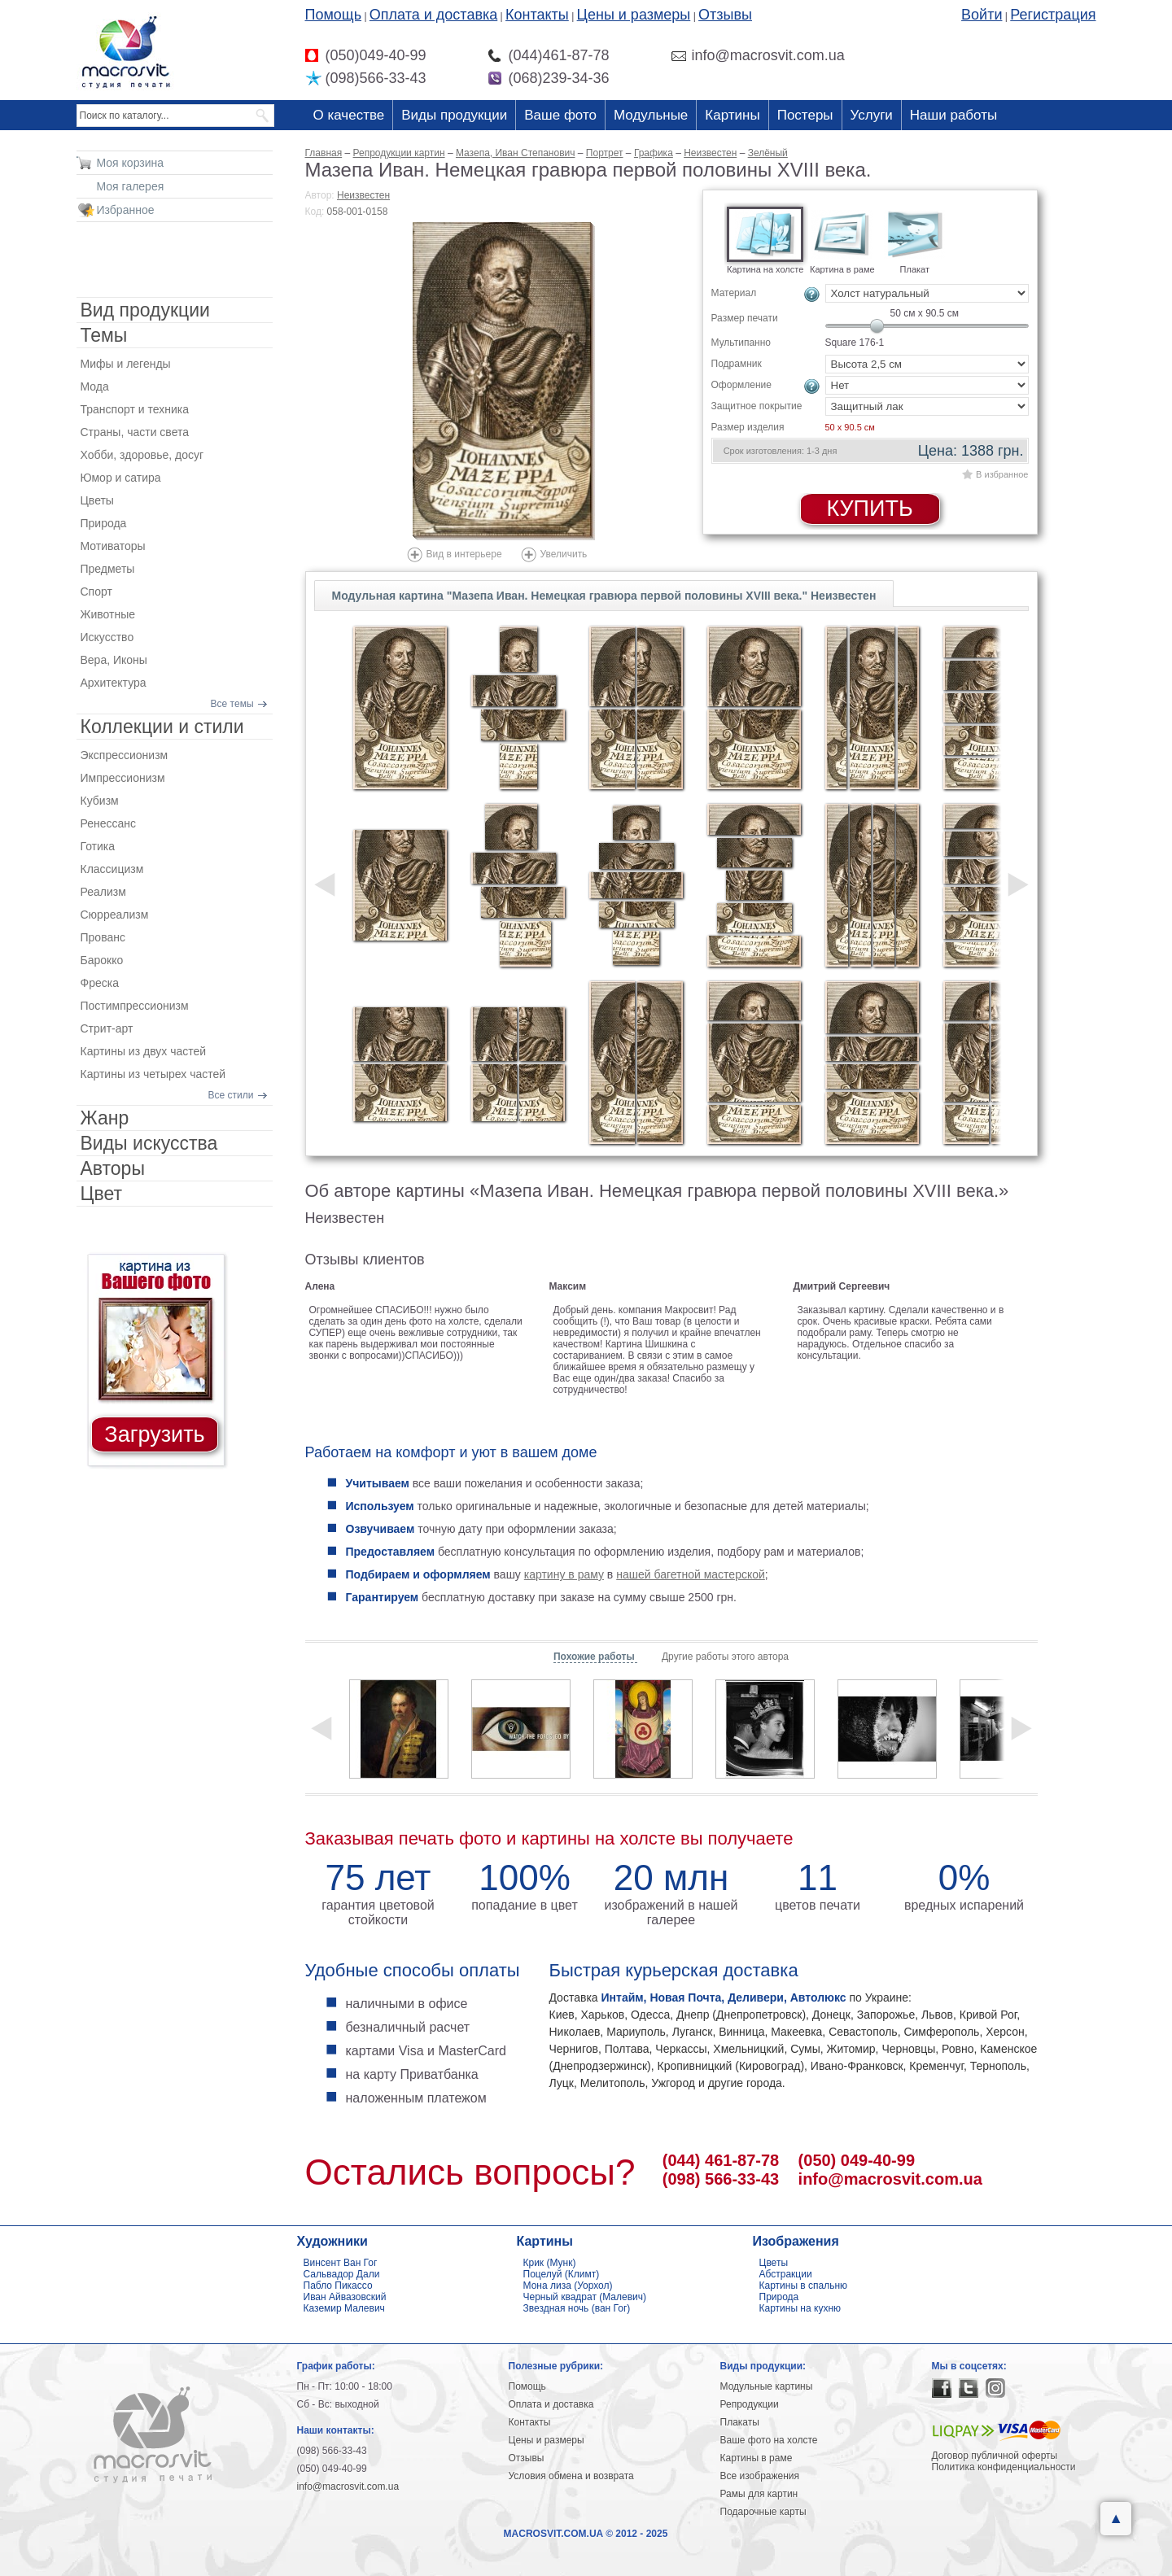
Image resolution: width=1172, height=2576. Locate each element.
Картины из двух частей (144, 1051)
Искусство (107, 637)
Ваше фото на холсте (769, 2440)
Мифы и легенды (126, 363)
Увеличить (564, 554)
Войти (981, 15)
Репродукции (749, 2404)
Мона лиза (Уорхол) (568, 2285)
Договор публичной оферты (995, 2455)
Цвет (102, 1193)
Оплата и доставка (433, 15)
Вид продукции (145, 310)
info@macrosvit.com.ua (890, 2179)
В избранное (1002, 474)
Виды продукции (454, 115)
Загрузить (154, 1434)
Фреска (100, 982)
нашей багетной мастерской (690, 1574)
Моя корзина (130, 162)
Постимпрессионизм (135, 1005)
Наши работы (953, 115)
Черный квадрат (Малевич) (585, 2297)
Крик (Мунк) (549, 2262)
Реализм (103, 891)
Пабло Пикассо (338, 2285)
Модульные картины (766, 2386)
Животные (108, 614)
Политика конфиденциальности (1004, 2467)
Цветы (97, 500)
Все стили (231, 1095)
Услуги (872, 115)
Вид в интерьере (464, 554)
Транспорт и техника (135, 409)
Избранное (126, 209)
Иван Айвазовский (345, 2297)
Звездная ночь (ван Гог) (577, 2308)
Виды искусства (149, 1143)
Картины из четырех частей (153, 1074)
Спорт (96, 591)
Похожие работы (595, 1656)
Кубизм (100, 800)
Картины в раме (756, 2458)
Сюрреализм (115, 914)
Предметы (108, 568)
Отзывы (725, 15)
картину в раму (564, 1574)
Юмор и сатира (121, 477)
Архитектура (113, 682)
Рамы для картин (759, 2494)
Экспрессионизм (124, 755)
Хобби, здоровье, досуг (142, 454)
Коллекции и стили (162, 726)
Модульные (651, 115)
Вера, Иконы (114, 659)
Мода (95, 386)
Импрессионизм (123, 777)
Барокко (102, 960)
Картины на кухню (800, 2308)
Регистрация (1052, 15)
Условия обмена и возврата (571, 2476)
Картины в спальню (803, 2285)
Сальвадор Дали (342, 2274)
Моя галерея (130, 186)
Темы (104, 335)
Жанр (105, 1118)
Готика (98, 846)
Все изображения (760, 2476)
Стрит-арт (107, 1028)
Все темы (232, 703)
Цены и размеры (634, 15)
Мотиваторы (113, 545)
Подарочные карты (763, 2511)
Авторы (113, 1168)
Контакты (537, 15)
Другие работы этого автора (725, 1656)
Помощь (333, 15)
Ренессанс (109, 823)
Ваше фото (560, 115)
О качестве (349, 115)
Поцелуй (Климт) (561, 2274)
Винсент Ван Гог (341, 2262)
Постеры (805, 115)
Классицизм (112, 868)
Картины (732, 115)
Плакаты (739, 2422)
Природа (104, 523)
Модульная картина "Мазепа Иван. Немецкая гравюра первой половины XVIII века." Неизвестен (604, 595)
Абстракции (785, 2274)
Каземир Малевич (344, 2308)
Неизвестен (363, 195)
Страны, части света (135, 432)
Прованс (103, 937)
